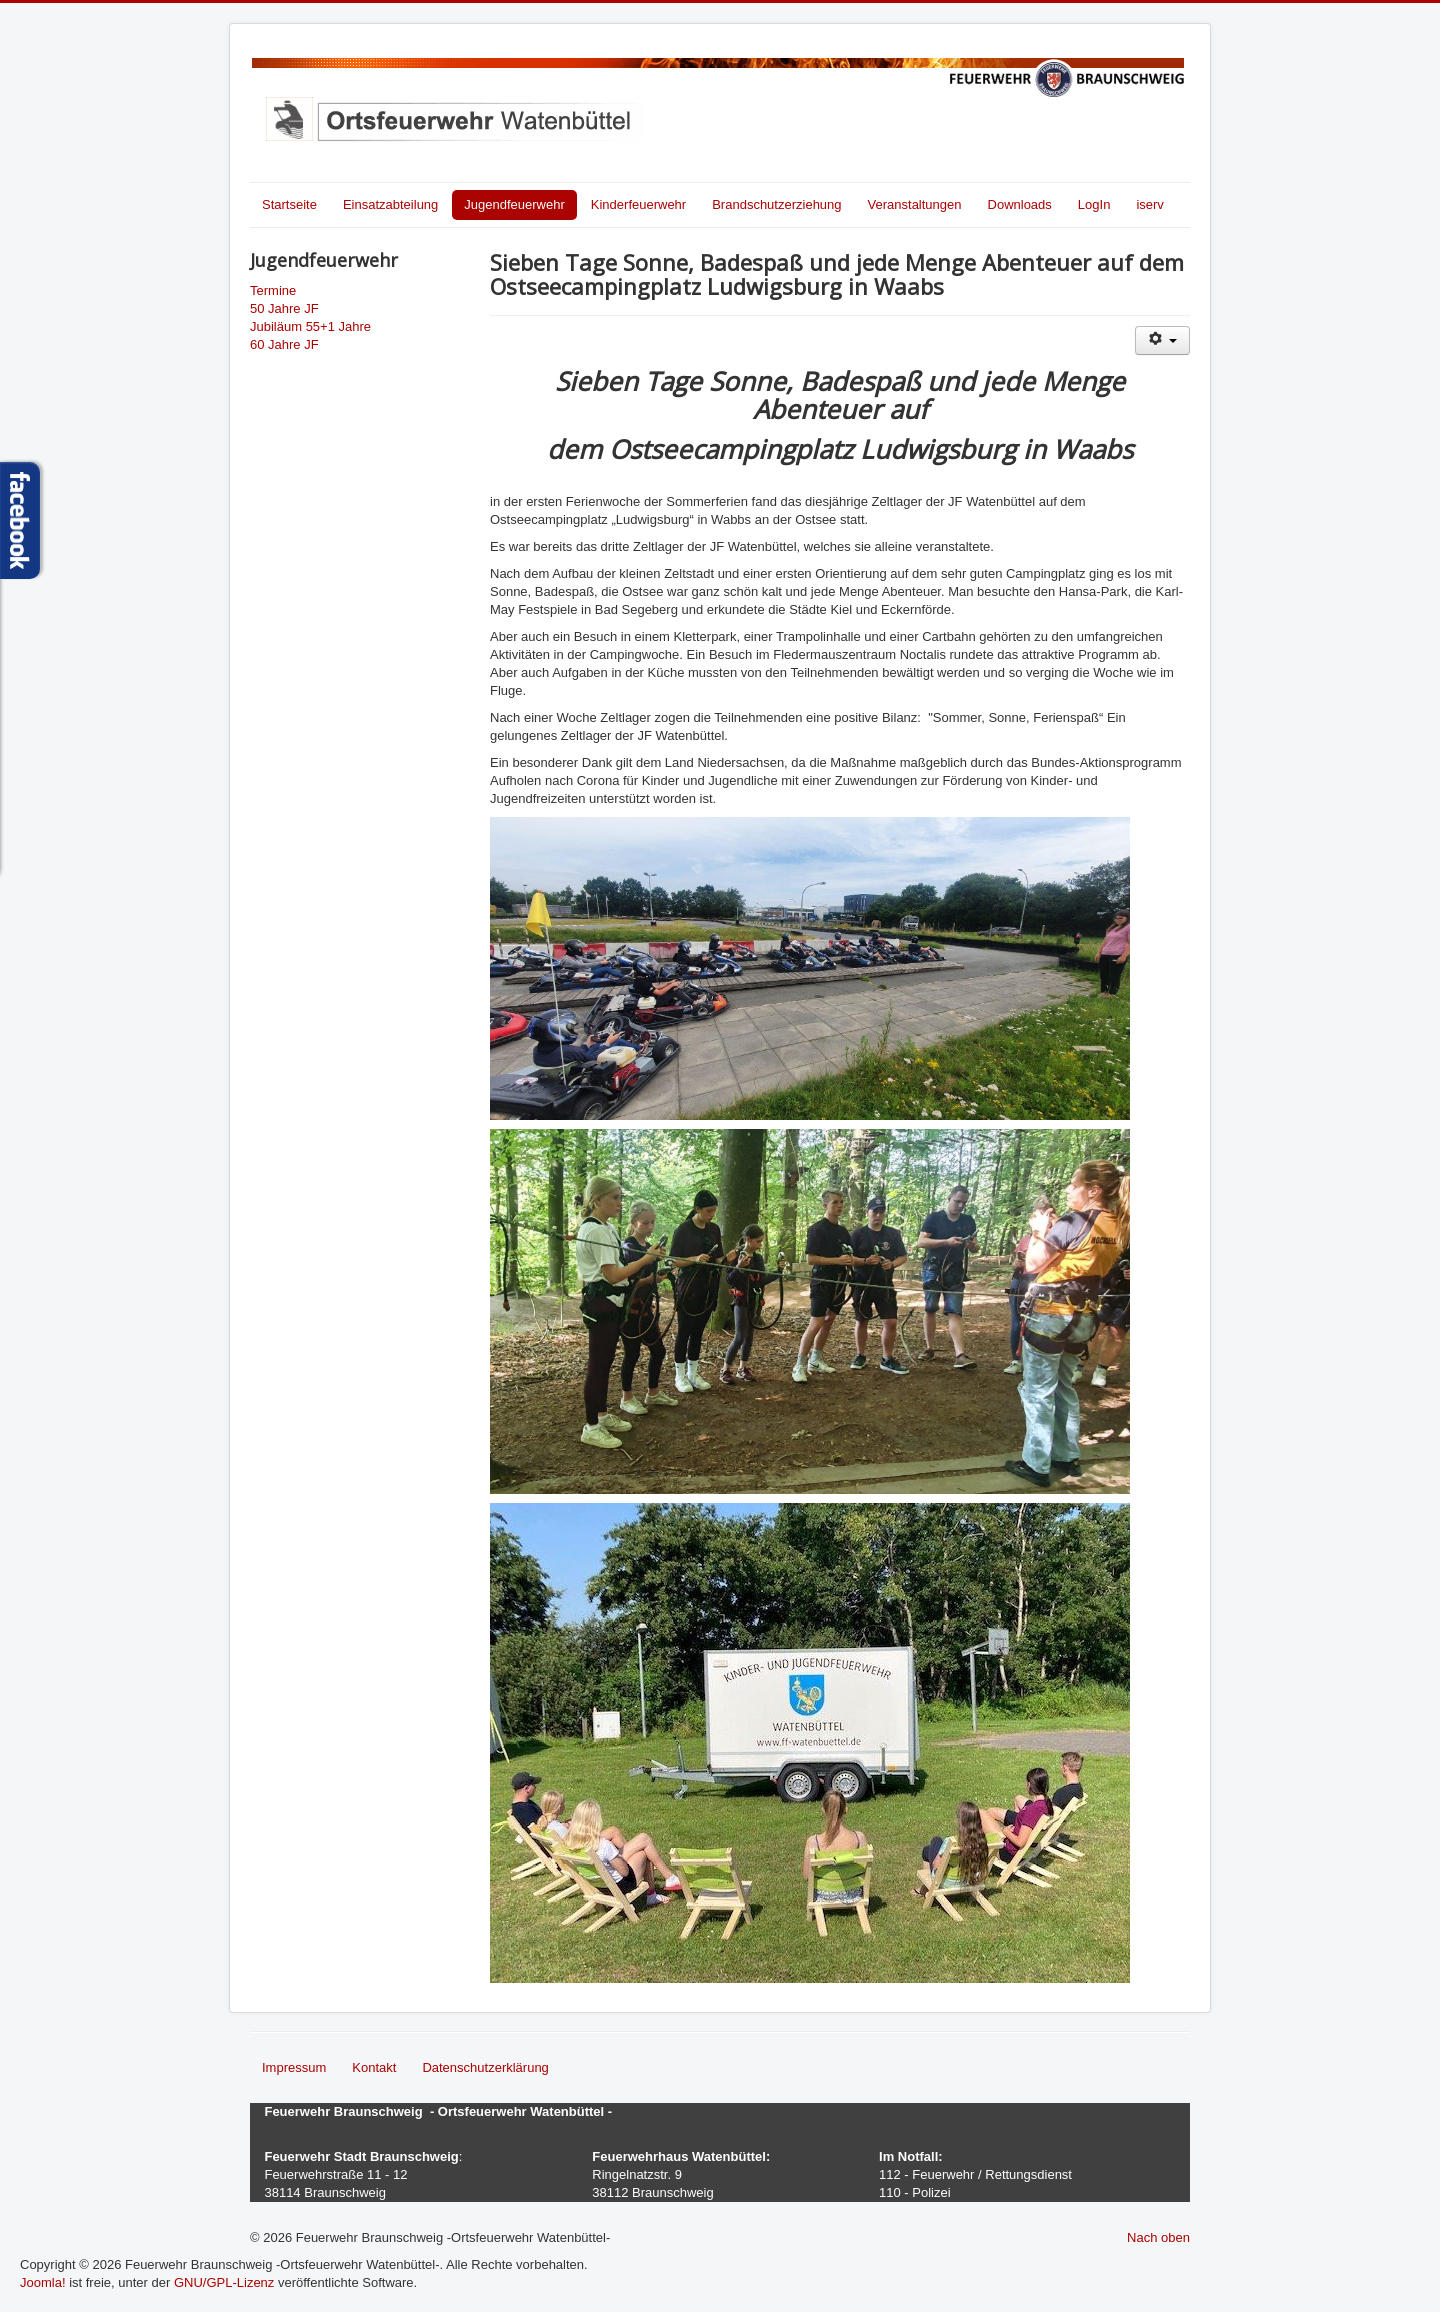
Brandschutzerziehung (776, 204)
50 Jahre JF (284, 308)
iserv (1149, 204)
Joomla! (43, 2282)
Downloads (1020, 204)
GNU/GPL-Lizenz (224, 2282)
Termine (273, 290)
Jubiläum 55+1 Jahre (310, 326)
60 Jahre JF (284, 344)
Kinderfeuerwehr (638, 204)
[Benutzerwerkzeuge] (1162, 340)
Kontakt (374, 2067)
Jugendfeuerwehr (514, 204)
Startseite (289, 204)
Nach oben (1158, 2237)
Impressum (294, 2067)
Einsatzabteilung (390, 204)
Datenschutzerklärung (485, 2067)
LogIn (1094, 204)
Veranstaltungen (915, 204)
